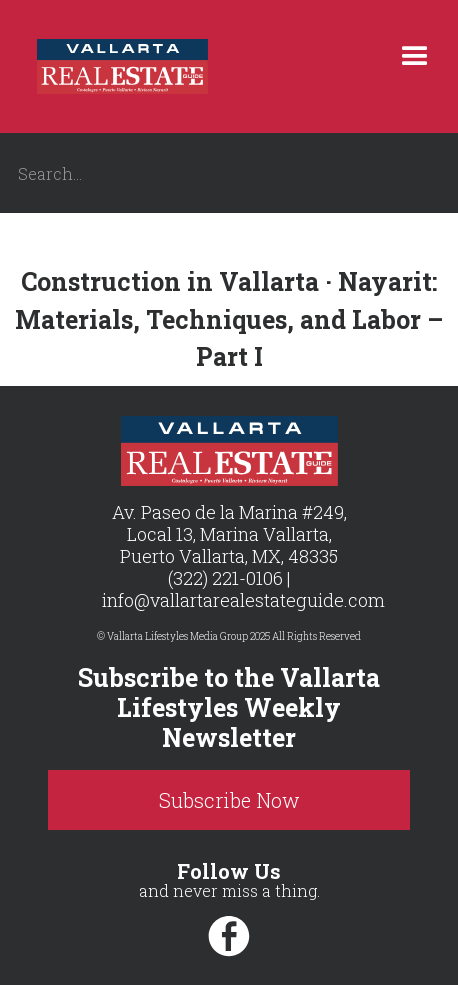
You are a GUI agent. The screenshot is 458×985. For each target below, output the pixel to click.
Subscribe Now (229, 800)
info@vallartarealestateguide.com (243, 600)
